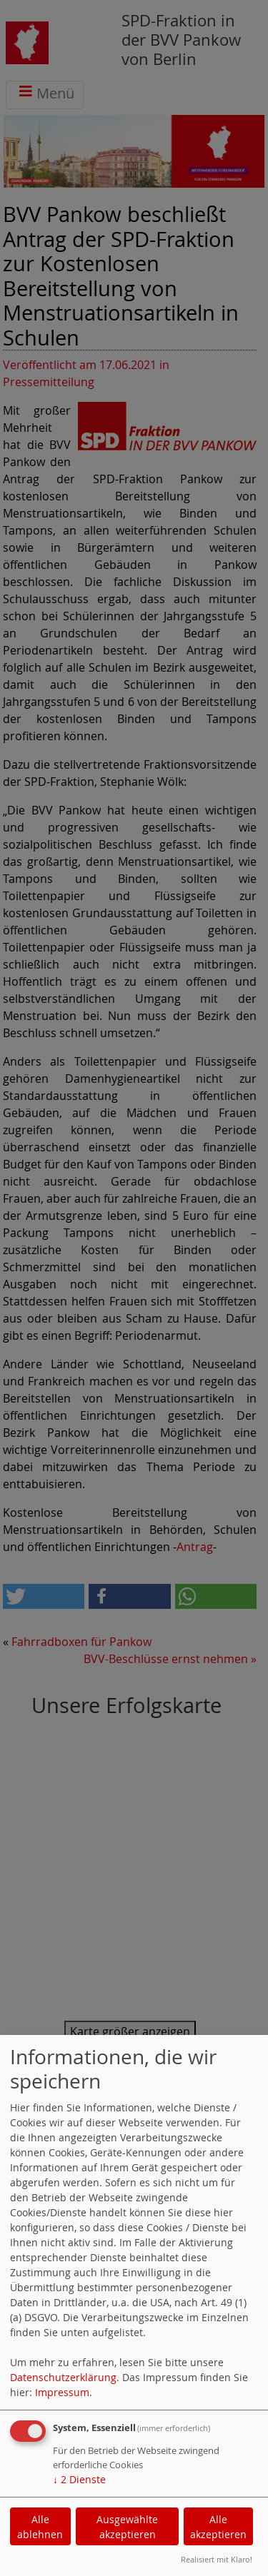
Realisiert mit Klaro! (216, 2559)
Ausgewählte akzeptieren (127, 2526)
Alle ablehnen (40, 2526)
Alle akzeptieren (218, 2526)
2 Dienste (79, 2479)
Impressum (62, 2392)
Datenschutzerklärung (63, 2377)
